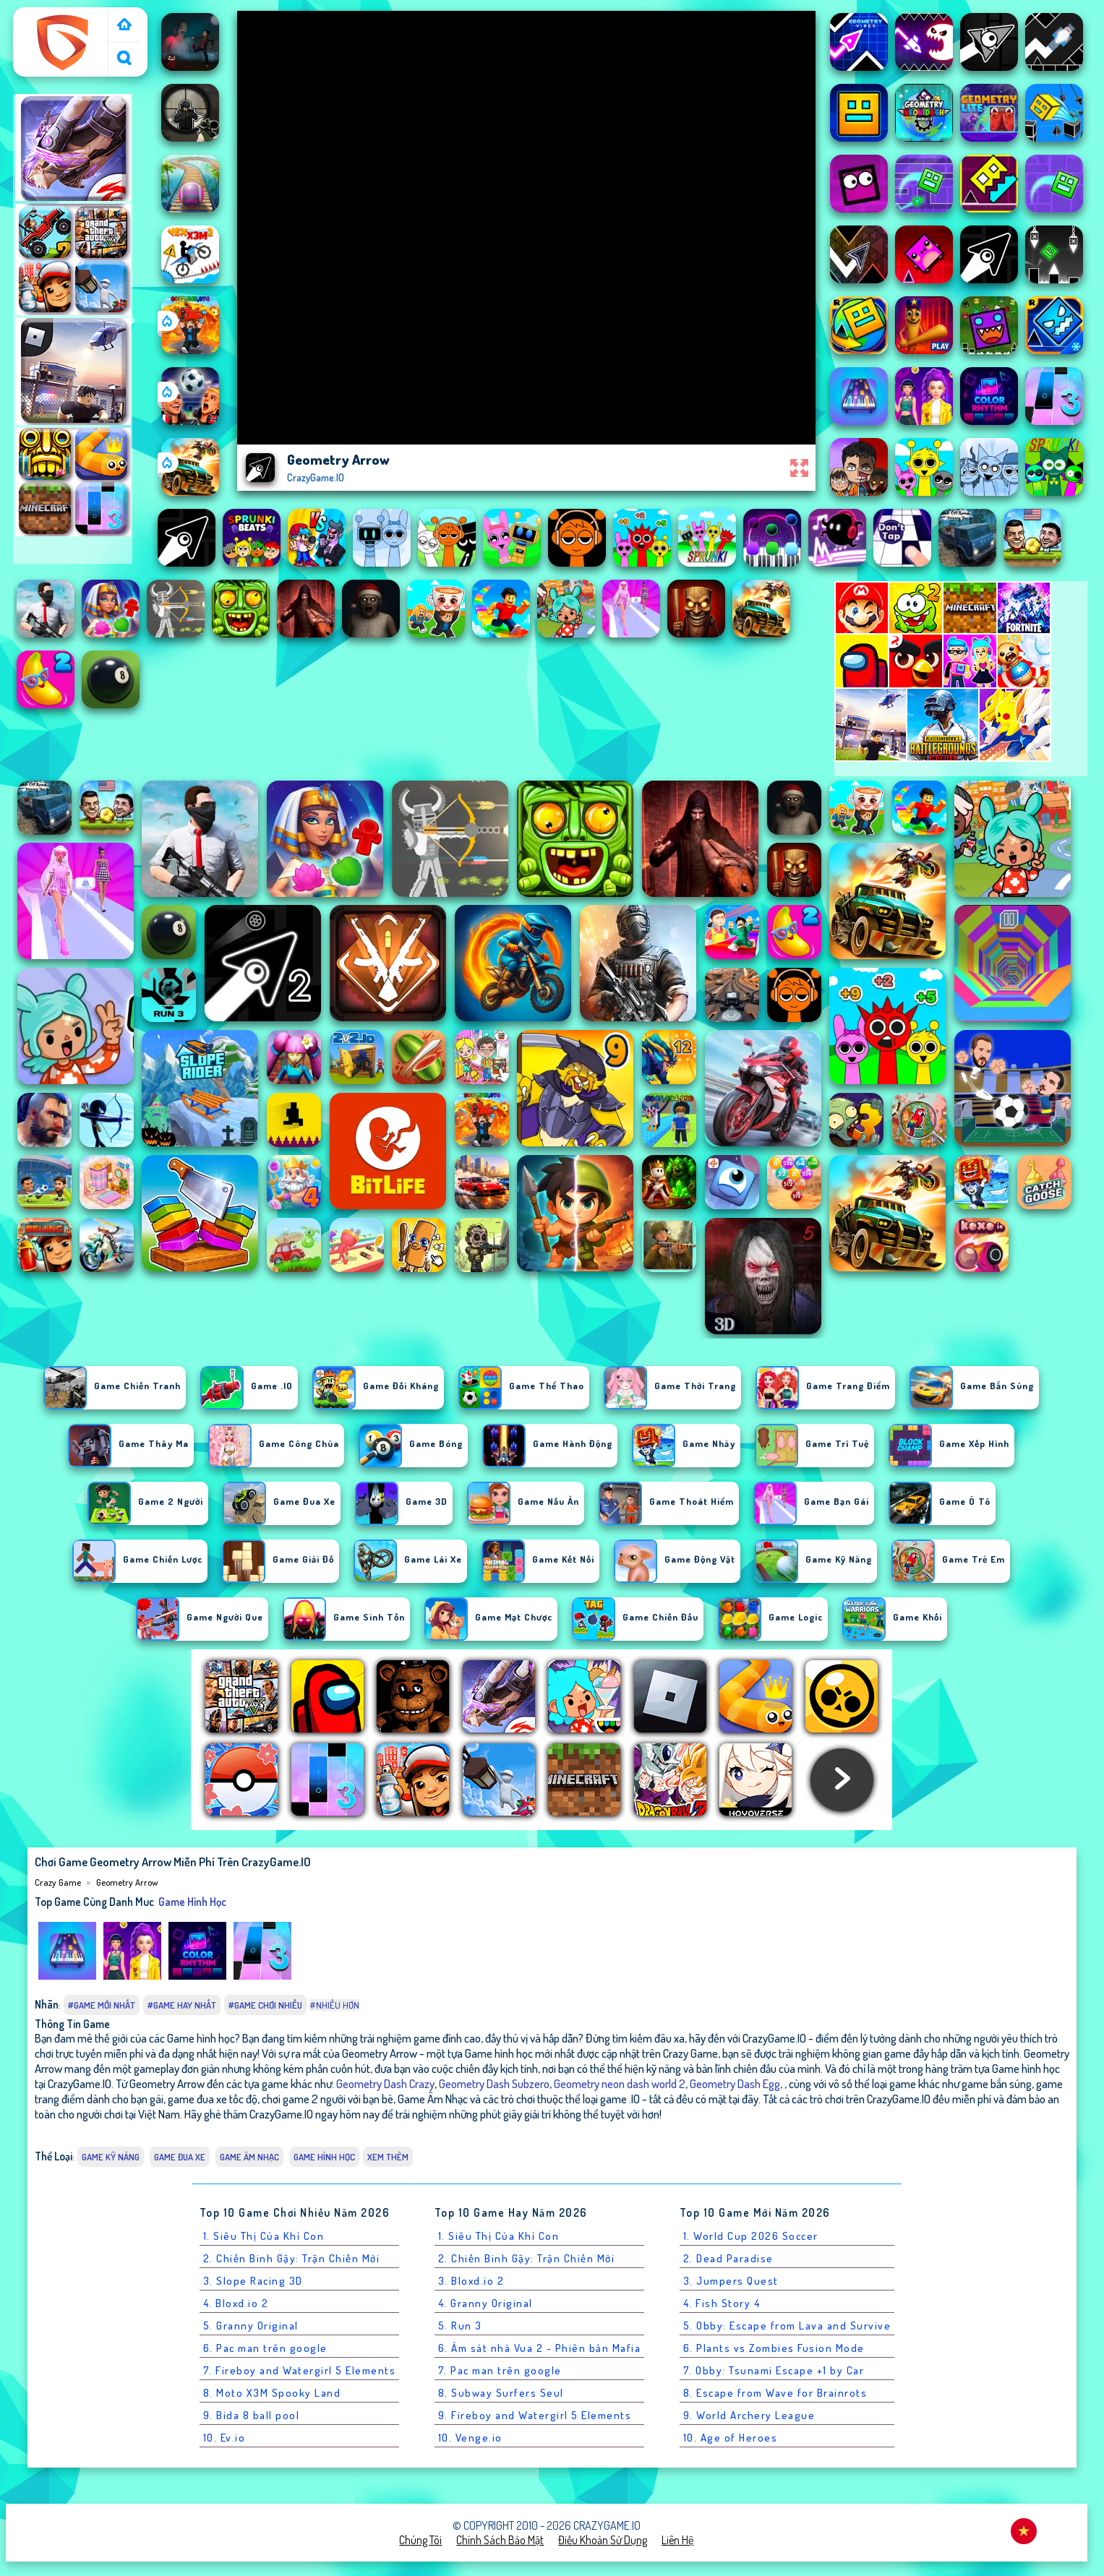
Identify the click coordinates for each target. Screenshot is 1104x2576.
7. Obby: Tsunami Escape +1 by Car (774, 2370)
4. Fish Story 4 (722, 2303)
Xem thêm (387, 2157)
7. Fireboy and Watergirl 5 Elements (299, 2370)
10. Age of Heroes (730, 2437)
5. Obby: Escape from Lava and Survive (787, 2325)
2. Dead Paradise (728, 2258)
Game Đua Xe (179, 2157)
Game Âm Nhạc (249, 2157)
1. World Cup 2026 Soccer (750, 2236)
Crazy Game (47, 16)
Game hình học (192, 1901)
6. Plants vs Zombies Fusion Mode (774, 2348)
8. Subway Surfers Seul (501, 2393)
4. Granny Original (485, 2303)
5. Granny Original (251, 2325)
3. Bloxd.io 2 (471, 2281)
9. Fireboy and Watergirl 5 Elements (535, 2415)
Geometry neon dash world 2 (619, 2083)
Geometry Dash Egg (735, 2083)
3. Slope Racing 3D (253, 2281)
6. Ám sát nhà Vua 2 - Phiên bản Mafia (539, 2348)
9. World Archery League (749, 2415)
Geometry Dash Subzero (494, 2083)
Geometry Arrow (127, 1882)
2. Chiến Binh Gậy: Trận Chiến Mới (291, 2258)
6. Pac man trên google (265, 2348)
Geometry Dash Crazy (385, 2083)
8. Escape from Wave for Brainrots (775, 2393)
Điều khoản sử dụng (602, 2540)
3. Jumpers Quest (731, 2281)
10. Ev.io (224, 2437)
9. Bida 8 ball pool (251, 2415)
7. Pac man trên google (500, 2370)
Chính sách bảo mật (500, 2540)
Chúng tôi (420, 2540)
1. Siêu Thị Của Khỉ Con (264, 2236)
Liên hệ (677, 2540)
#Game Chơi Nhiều (265, 2005)
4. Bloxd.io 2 (236, 2303)
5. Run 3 (460, 2325)
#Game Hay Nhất (181, 2005)
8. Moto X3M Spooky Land (272, 2393)
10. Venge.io (470, 2437)
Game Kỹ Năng (111, 2157)
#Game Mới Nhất (101, 2005)
